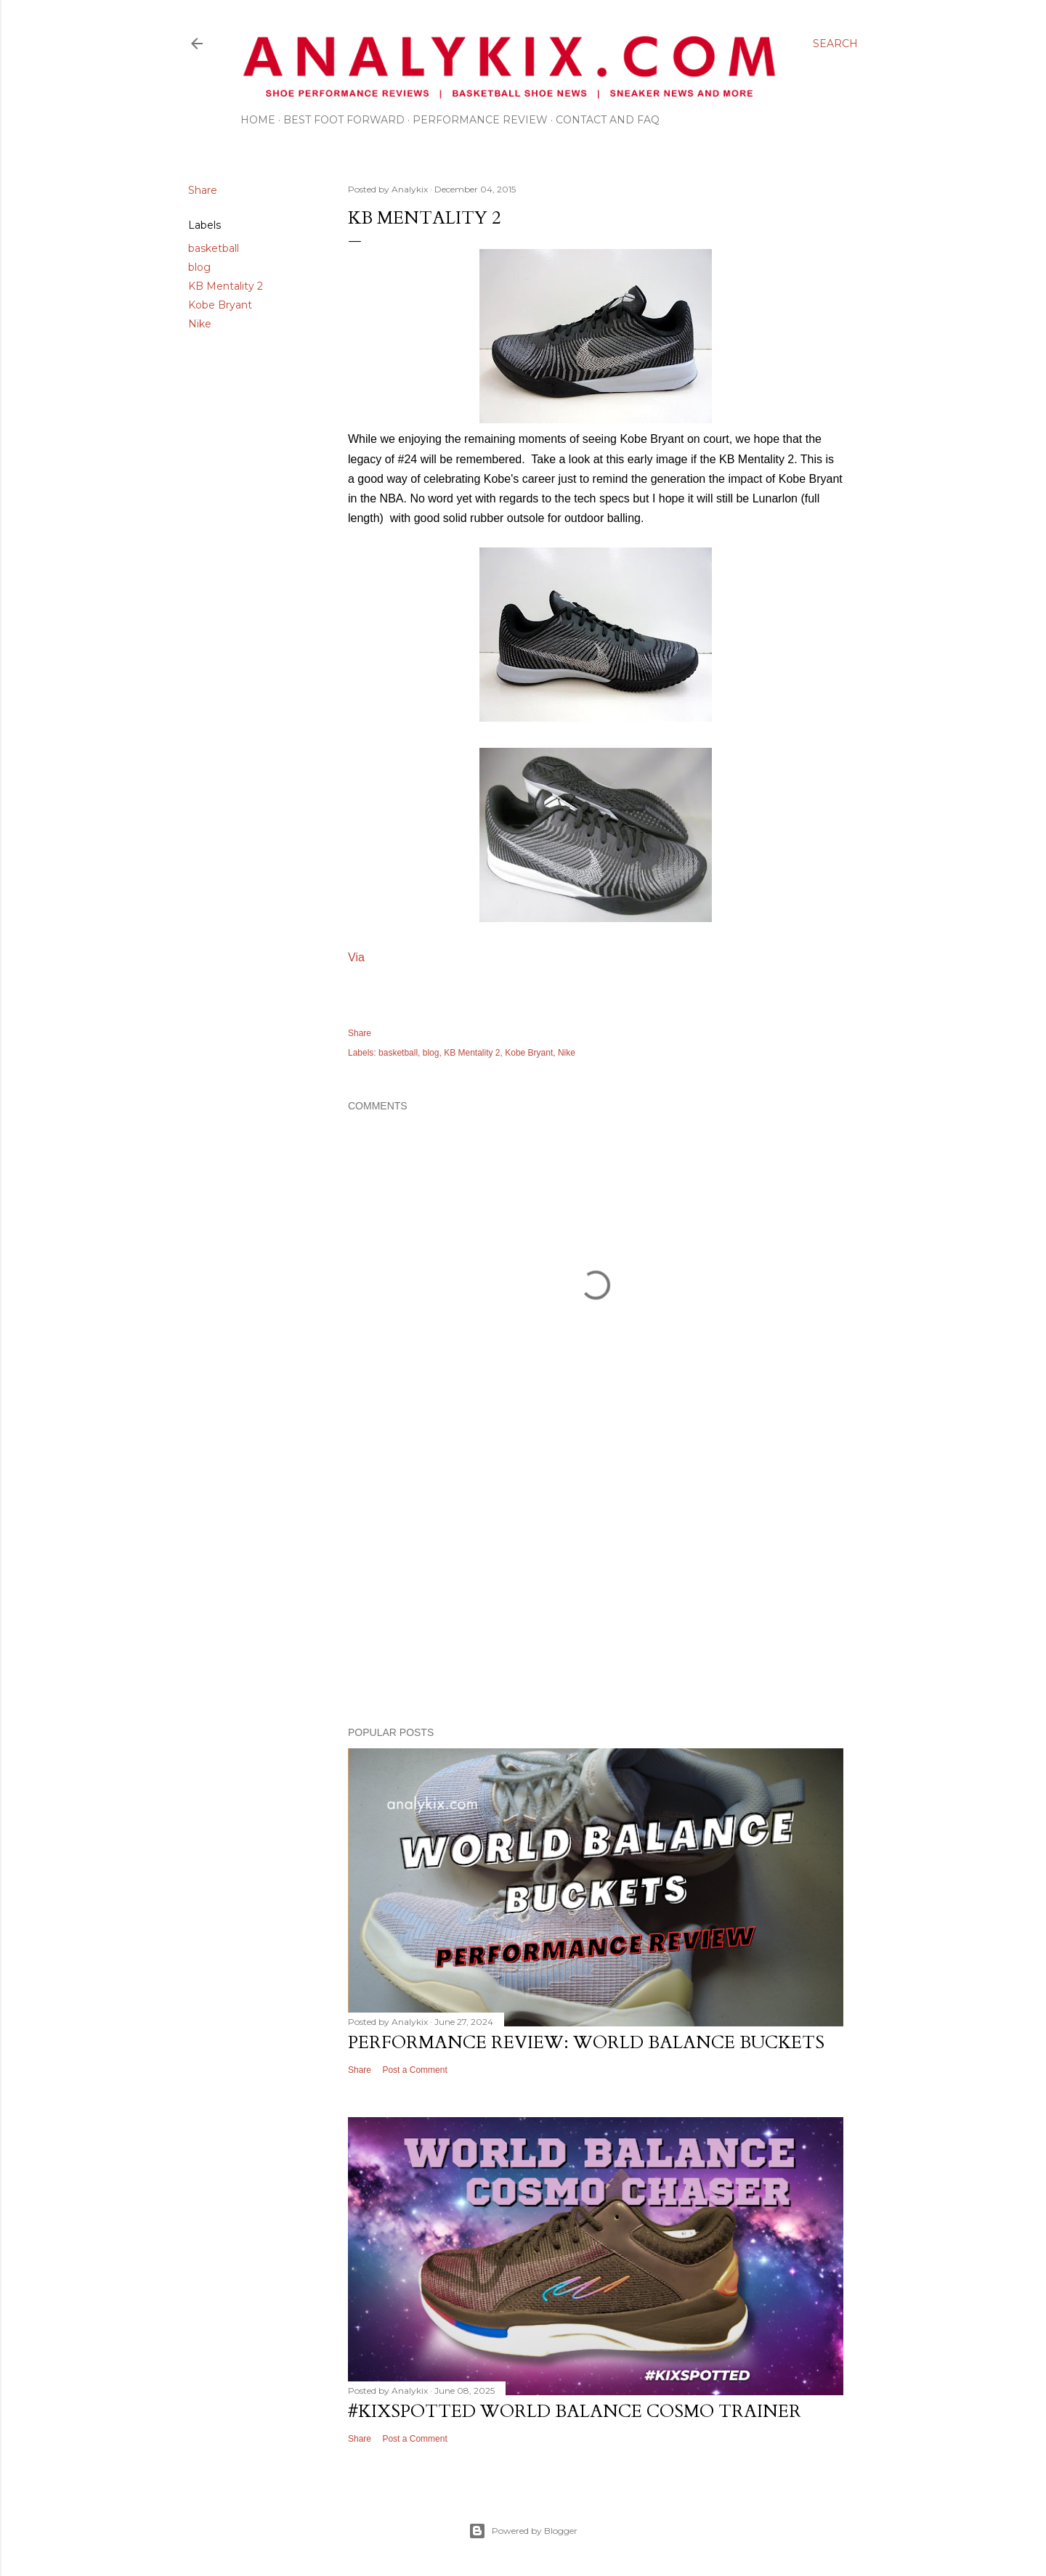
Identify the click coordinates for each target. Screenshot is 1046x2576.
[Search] (835, 43)
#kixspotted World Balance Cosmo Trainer (574, 2412)
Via (356, 957)
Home (257, 119)
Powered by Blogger (523, 2531)
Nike (199, 323)
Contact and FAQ (608, 119)
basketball (213, 248)
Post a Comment (414, 2070)
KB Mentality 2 (225, 286)
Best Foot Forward (344, 119)
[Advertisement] (595, 1588)
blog (199, 267)
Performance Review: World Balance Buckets (586, 2043)
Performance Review (480, 119)
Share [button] (202, 190)
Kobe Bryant (220, 304)
